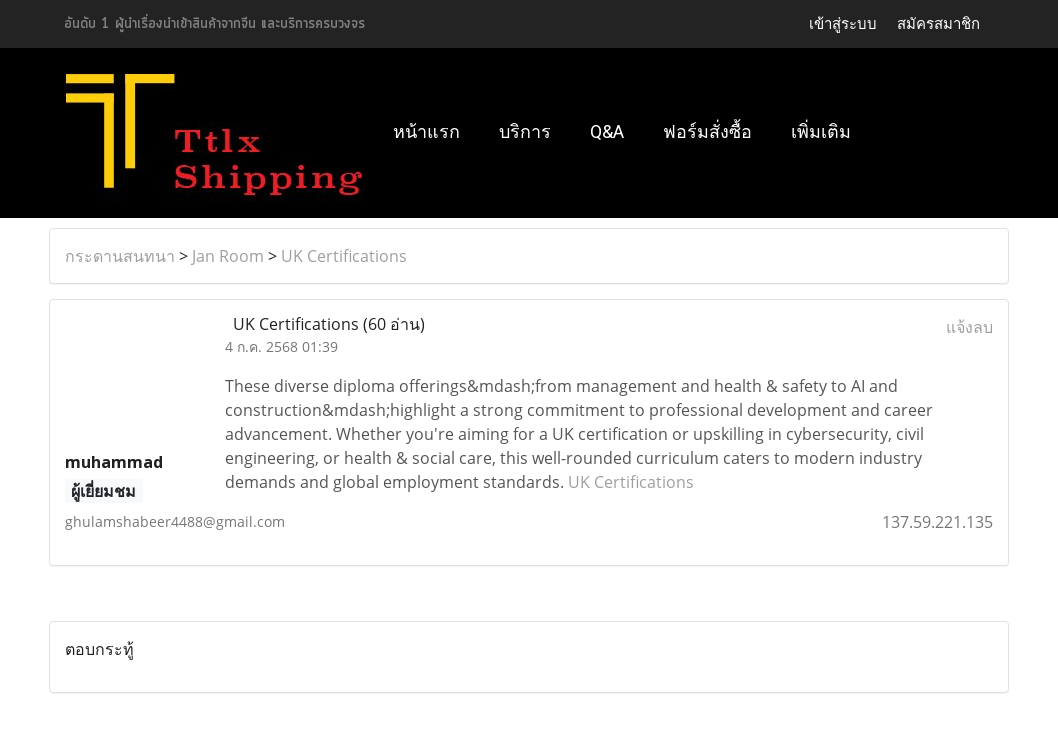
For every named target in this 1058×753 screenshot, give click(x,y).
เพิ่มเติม (821, 131)
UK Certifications (344, 256)
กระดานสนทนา (120, 256)
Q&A (607, 131)
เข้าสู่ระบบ (843, 24)
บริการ (525, 131)
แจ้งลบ (969, 327)
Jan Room (228, 256)
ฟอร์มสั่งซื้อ (707, 131)
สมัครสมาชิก (938, 24)
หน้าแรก (426, 131)
